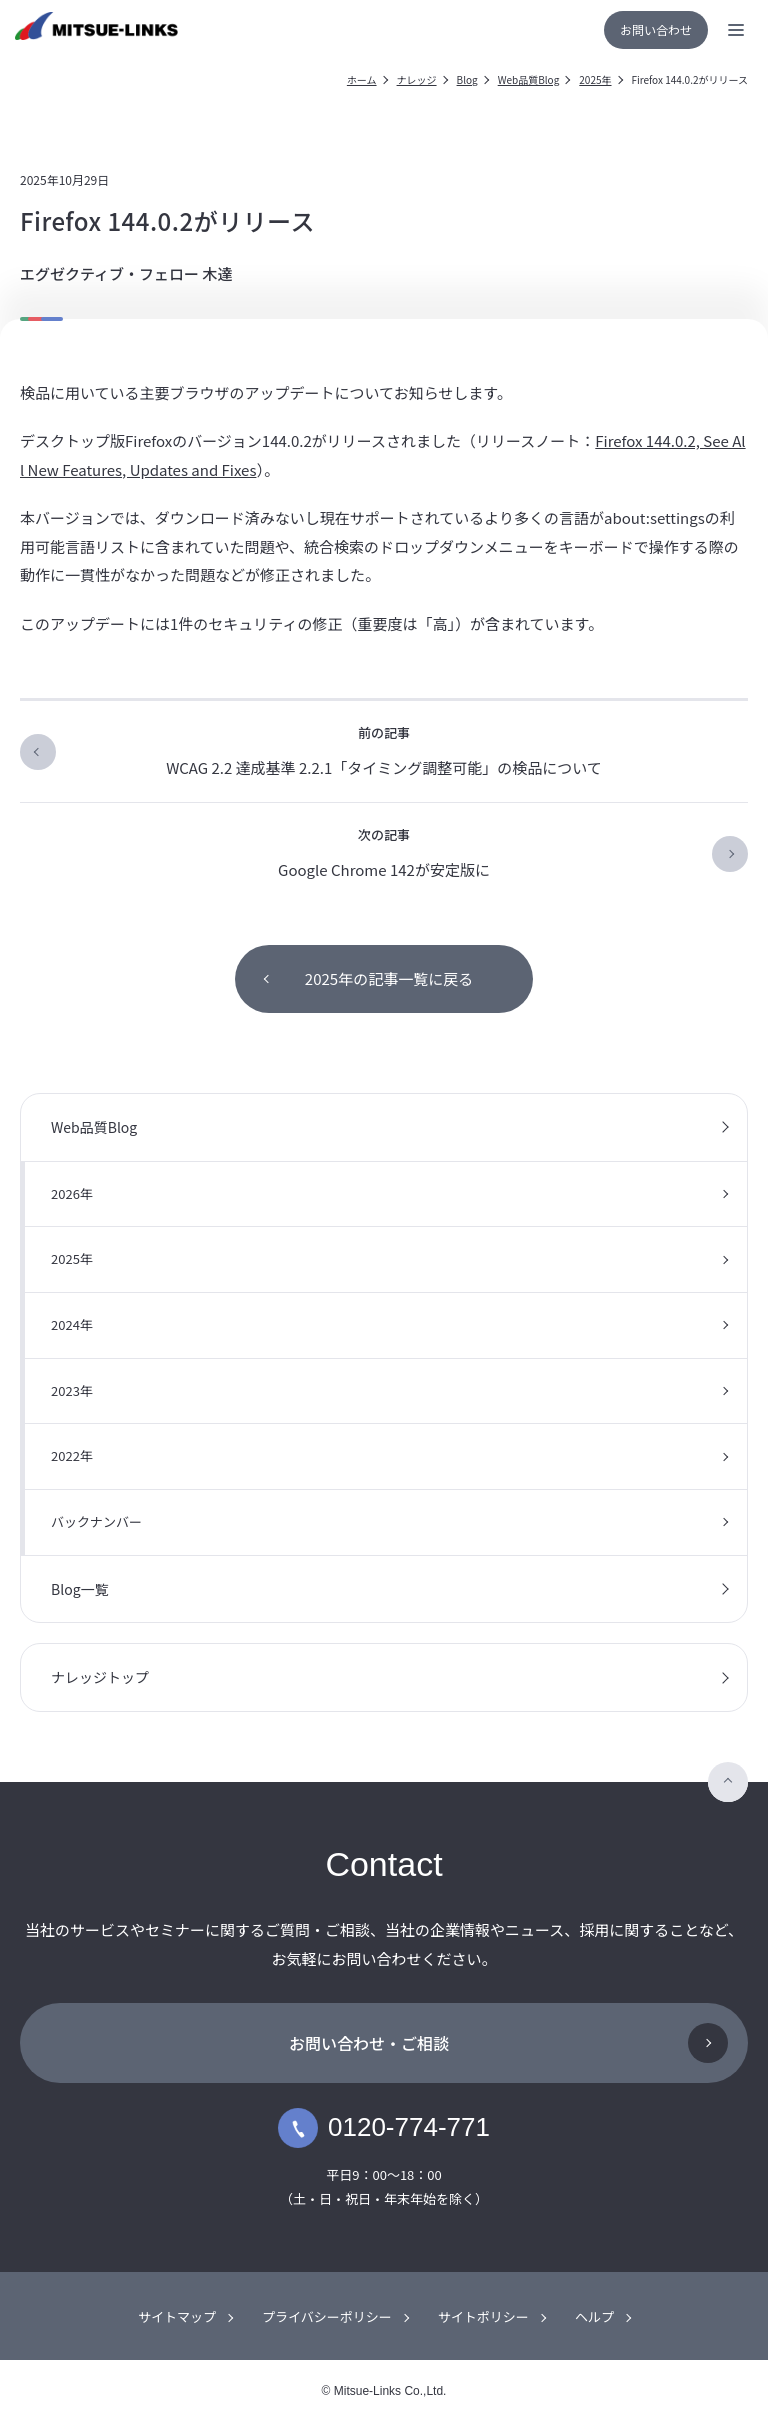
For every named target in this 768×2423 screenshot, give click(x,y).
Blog (467, 79)
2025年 (595, 79)
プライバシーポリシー (327, 2316)
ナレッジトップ (100, 1677)
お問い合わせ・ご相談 (369, 2043)
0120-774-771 (384, 2128)
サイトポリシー (483, 2316)
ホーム (362, 79)
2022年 (72, 1455)
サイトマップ (177, 2316)
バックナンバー (96, 1521)
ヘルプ (594, 2316)
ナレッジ (417, 79)
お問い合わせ (656, 29)
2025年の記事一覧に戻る (389, 978)
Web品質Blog (529, 79)
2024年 (72, 1324)
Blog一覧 (80, 1589)
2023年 (72, 1390)
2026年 (72, 1193)
